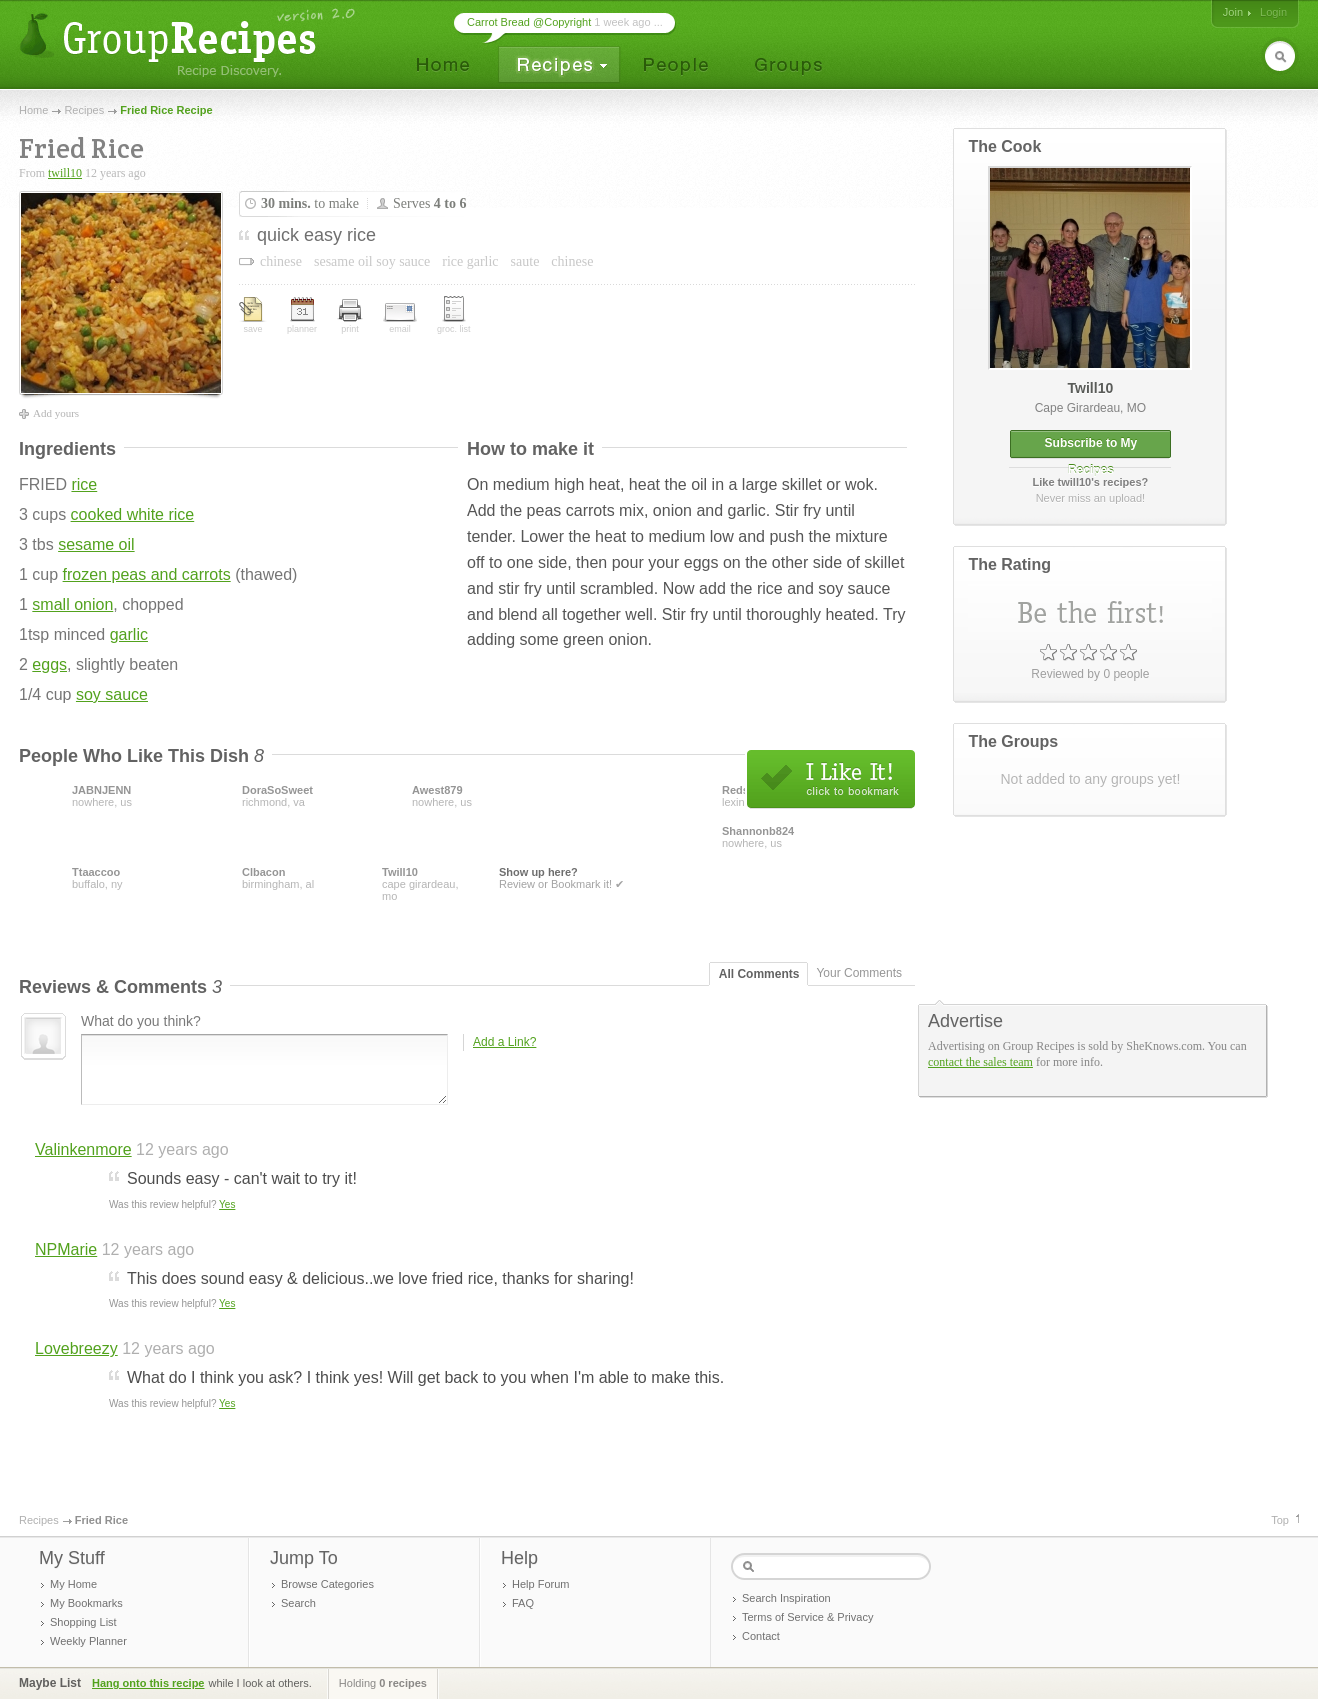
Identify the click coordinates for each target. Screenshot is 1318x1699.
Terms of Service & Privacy (807, 1617)
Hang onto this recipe (148, 1683)
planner (302, 315)
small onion (72, 604)
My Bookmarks (86, 1603)
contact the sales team (980, 1062)
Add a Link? (504, 1042)
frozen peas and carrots (147, 574)
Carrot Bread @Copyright (529, 22)
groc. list (454, 315)
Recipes (84, 110)
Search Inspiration (786, 1598)
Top (1280, 1520)
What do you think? (141, 1021)
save (253, 315)
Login (1273, 12)
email (400, 318)
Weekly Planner (88, 1641)
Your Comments (859, 973)
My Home (73, 1584)
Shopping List (83, 1622)
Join (1233, 12)
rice (84, 484)
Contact (761, 1636)
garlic (129, 634)
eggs (49, 664)
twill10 (65, 173)
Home (33, 110)
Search (298, 1603)
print (350, 316)
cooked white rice (133, 514)
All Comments (759, 974)
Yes (227, 1204)
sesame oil (96, 544)
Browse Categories (327, 1584)
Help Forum (540, 1584)
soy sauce (112, 694)
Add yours (56, 413)
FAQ (523, 1603)
